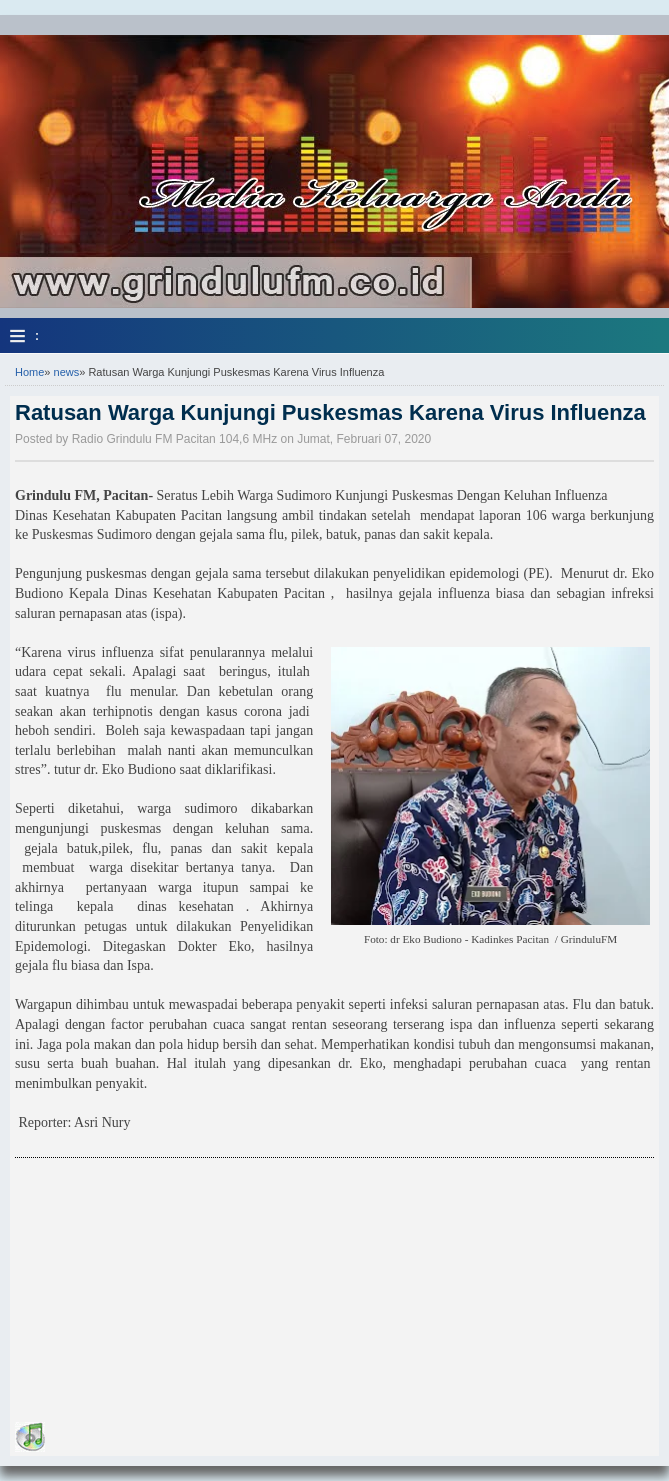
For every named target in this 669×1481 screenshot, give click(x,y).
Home (29, 372)
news (67, 372)
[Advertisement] (165, 1293)
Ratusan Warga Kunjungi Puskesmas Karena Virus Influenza (330, 412)
